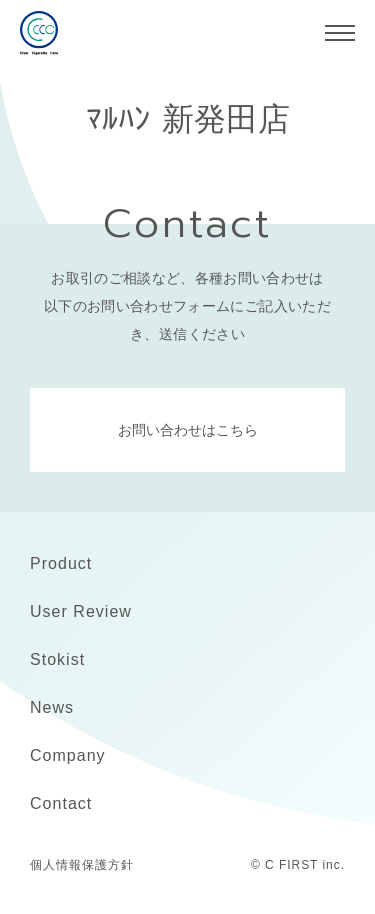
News (52, 707)
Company (68, 755)
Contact (61, 803)
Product (61, 563)
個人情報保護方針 (82, 865)
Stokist (57, 659)
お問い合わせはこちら (188, 430)
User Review (81, 611)
